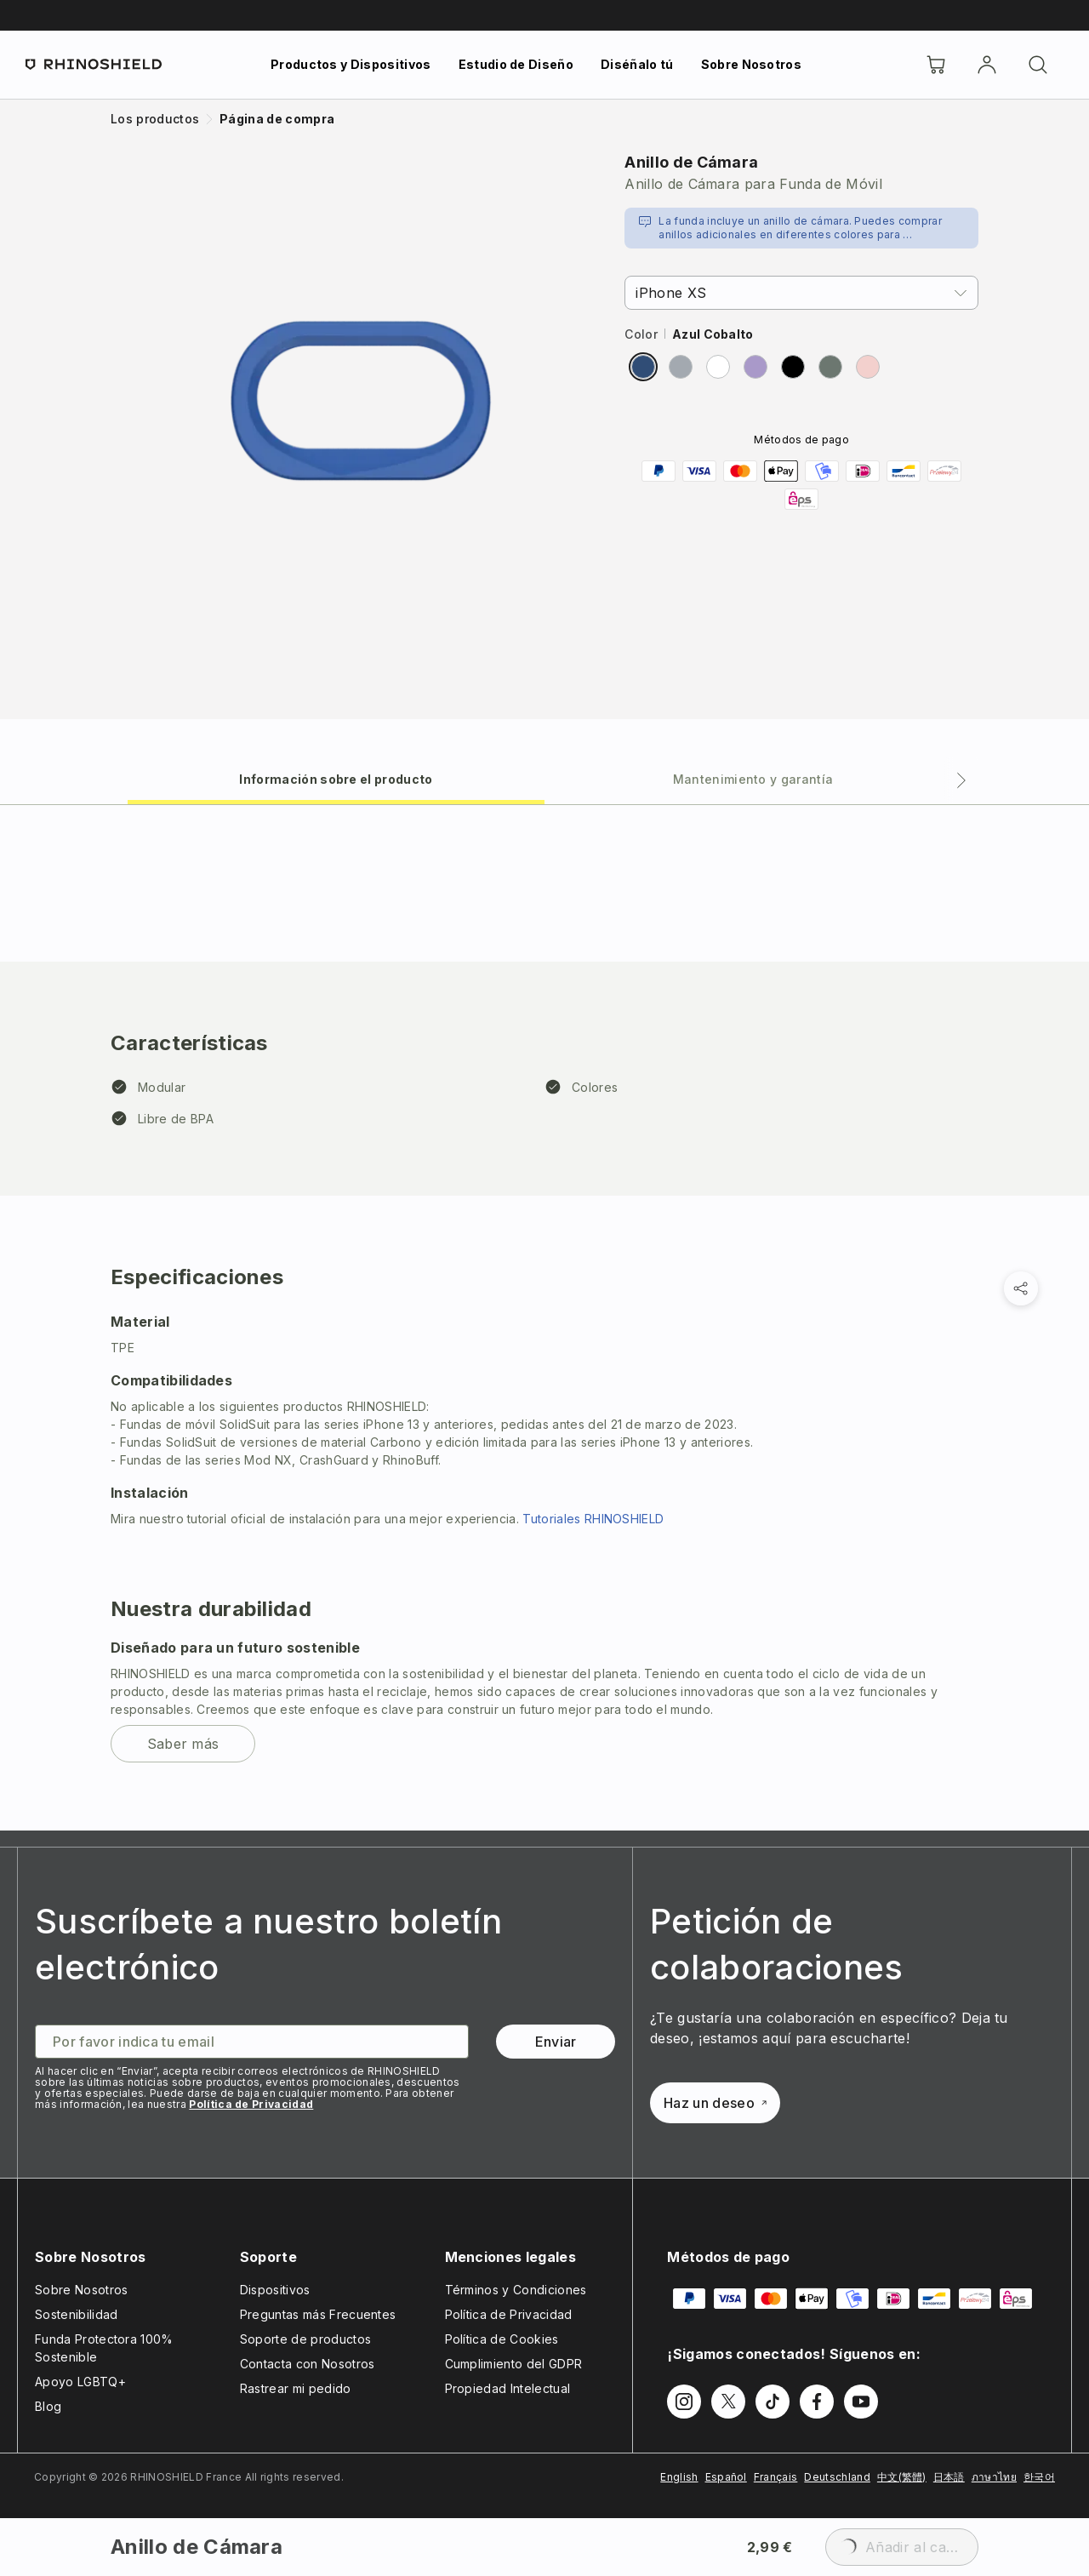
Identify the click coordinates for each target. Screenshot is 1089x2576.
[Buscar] (1037, 65)
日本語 (949, 2476)
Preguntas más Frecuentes (318, 2314)
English (679, 2476)
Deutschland (837, 2476)
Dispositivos (275, 2289)
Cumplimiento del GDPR (514, 2363)
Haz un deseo (715, 2102)
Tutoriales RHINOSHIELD (593, 1518)
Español (726, 2476)
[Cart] (935, 65)
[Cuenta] (986, 65)
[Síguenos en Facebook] (817, 2402)
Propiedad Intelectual (508, 2388)
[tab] (336, 778)
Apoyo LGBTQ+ (80, 2381)
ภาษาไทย (994, 2476)
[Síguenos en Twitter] (728, 2402)
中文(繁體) (902, 2476)
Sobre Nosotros (751, 64)
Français (776, 2476)
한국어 (1039, 2476)
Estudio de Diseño (516, 64)
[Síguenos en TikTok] (772, 2402)
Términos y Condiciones (516, 2289)
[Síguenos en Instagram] (684, 2402)
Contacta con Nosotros (307, 2363)
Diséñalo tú (637, 64)
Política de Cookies (502, 2339)
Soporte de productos (305, 2339)
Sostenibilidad (76, 2314)
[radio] (643, 367)
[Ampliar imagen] (361, 401)
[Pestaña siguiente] (961, 780)
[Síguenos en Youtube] (861, 2402)
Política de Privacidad (251, 2104)
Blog (48, 2406)
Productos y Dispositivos (351, 64)
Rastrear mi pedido (295, 2388)
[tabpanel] (544, 1317)
